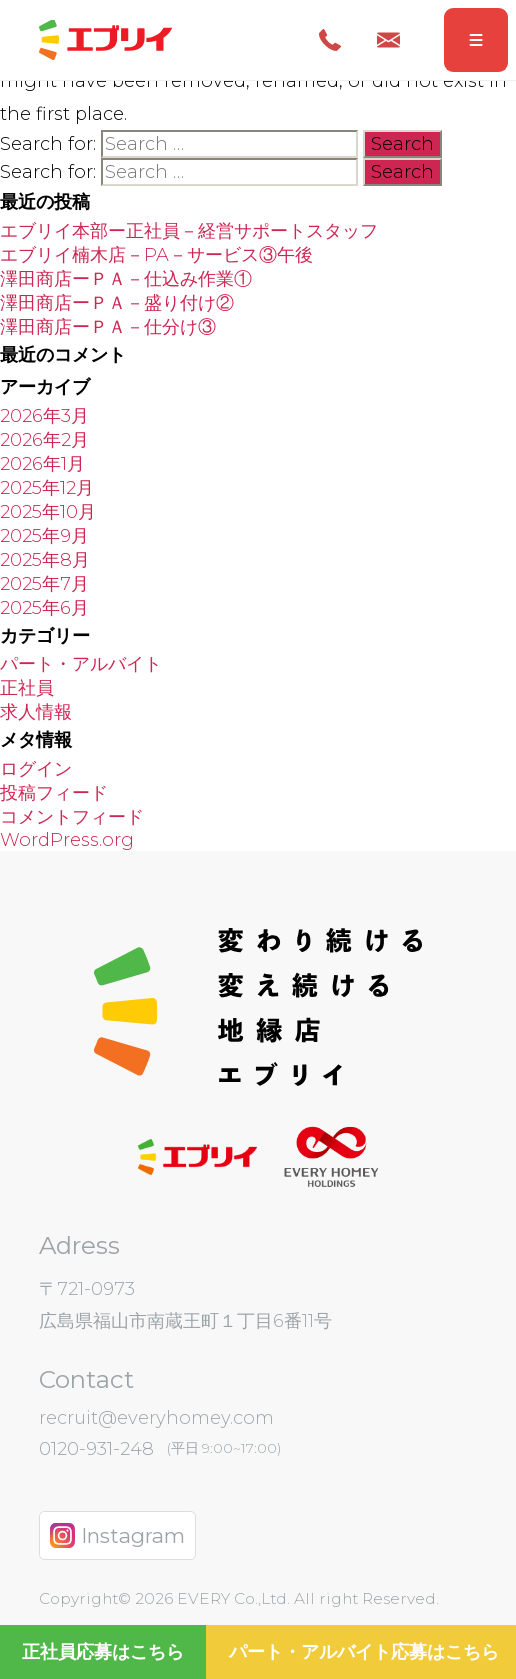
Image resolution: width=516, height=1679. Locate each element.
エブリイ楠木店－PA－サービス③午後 (156, 255)
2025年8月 (45, 560)
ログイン (36, 769)
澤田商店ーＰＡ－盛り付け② (117, 303)
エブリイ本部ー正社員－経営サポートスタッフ (189, 231)
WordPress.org (67, 840)
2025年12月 (47, 488)
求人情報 (36, 712)
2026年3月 (44, 416)
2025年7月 (44, 584)
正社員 (27, 688)
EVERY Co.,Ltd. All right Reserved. (306, 1598)
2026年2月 (44, 440)
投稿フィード (54, 793)
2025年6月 (44, 608)
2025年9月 (44, 536)
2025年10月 (48, 512)
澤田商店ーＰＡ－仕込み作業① (126, 279)
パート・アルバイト (81, 664)
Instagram (117, 1535)
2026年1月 (42, 464)
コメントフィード (72, 817)
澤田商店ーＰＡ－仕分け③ (108, 327)
